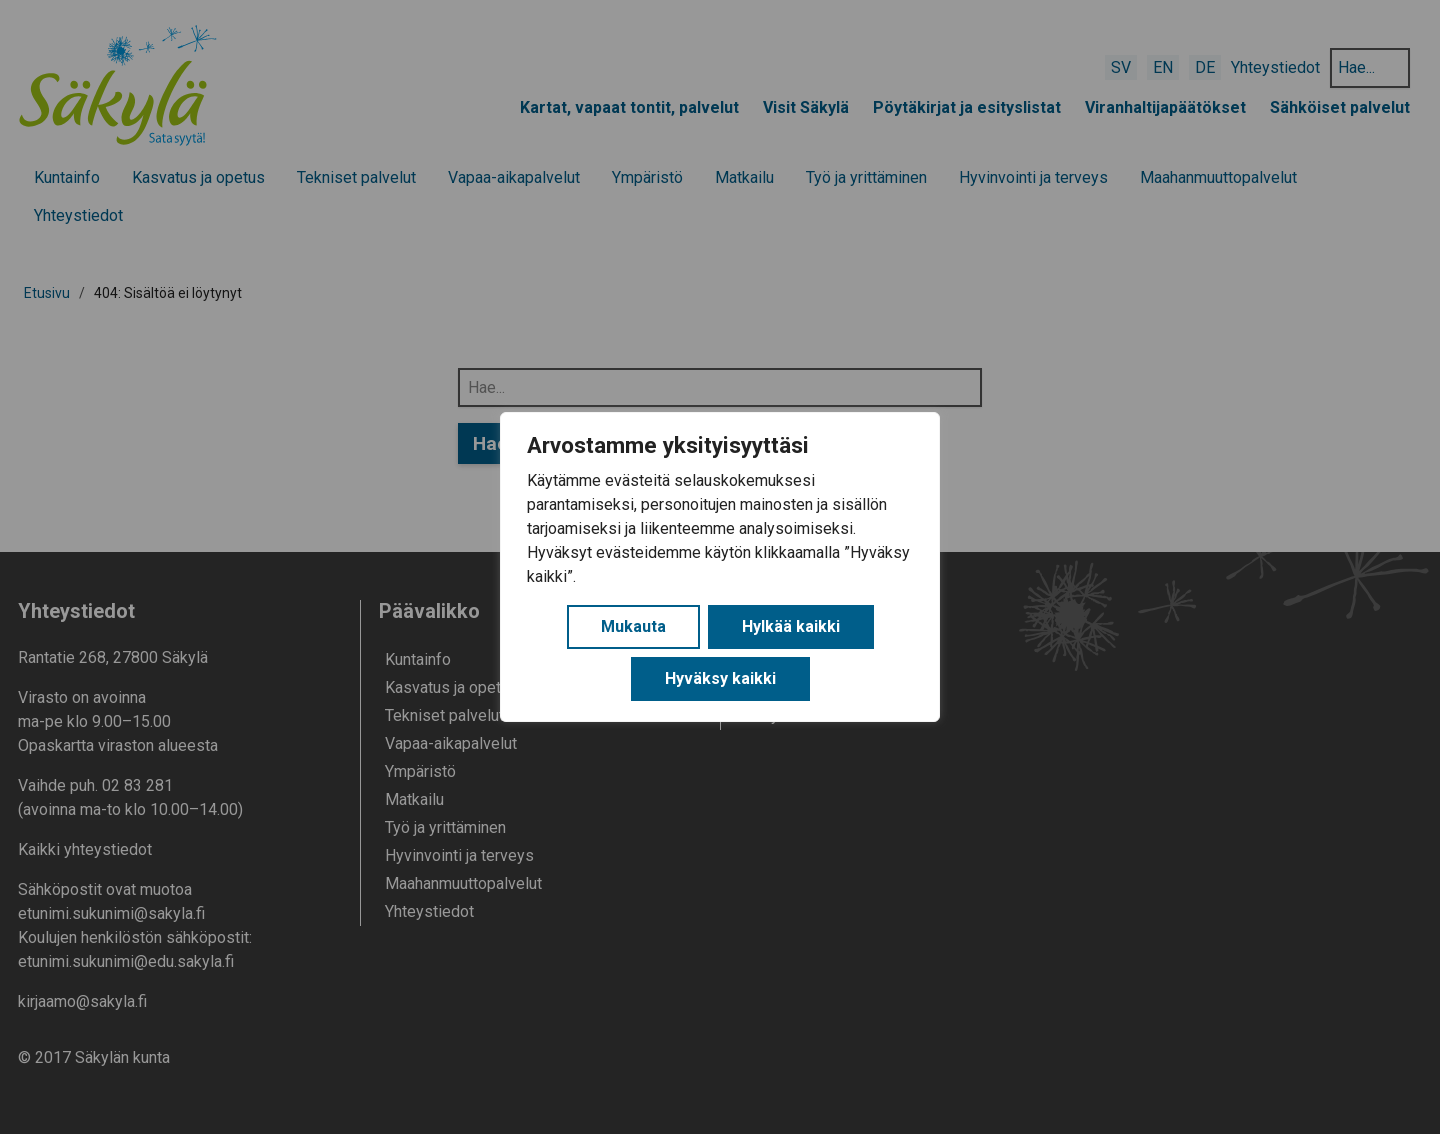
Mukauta (633, 626)
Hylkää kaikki (791, 626)
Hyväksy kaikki (720, 678)
